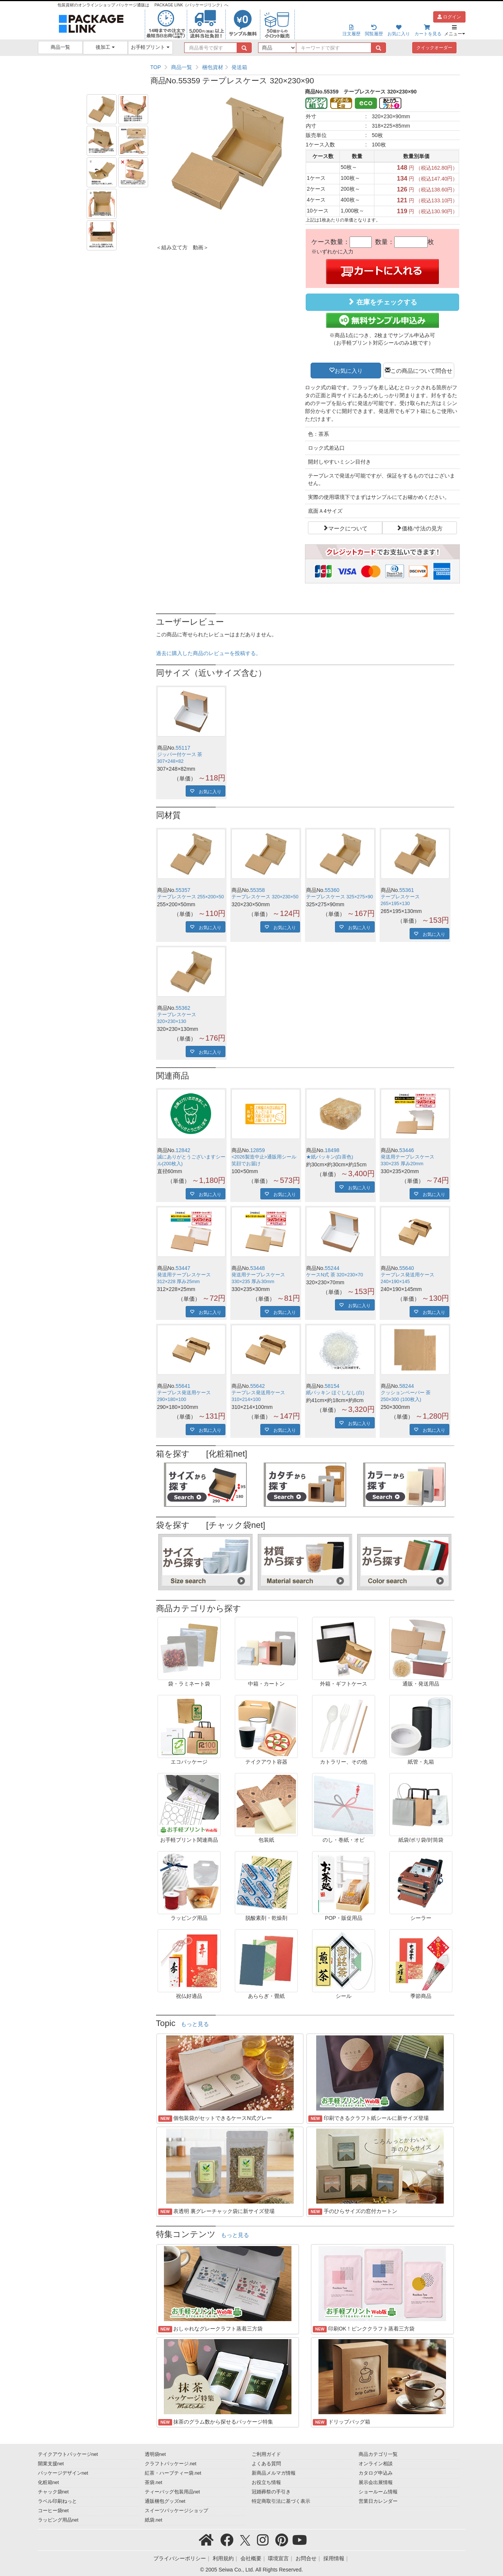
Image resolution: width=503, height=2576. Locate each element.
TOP (155, 67)
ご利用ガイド (266, 2454)
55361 (406, 890)
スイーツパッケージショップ (176, 2510)
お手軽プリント (150, 47)
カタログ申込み (376, 2473)
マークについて (348, 527)
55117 (183, 748)
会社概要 (250, 2558)
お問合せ (306, 2558)
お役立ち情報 (266, 2482)
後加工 (105, 47)
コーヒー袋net (53, 2510)
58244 (406, 1386)
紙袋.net (153, 2520)
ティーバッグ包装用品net (172, 2492)
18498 (332, 1150)
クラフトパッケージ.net (171, 2463)
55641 (183, 1386)
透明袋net (155, 2454)
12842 (183, 1150)
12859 (257, 1150)
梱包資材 (212, 67)
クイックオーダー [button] (434, 47)
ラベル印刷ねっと (57, 2501)
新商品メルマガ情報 (274, 2473)
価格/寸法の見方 (422, 527)
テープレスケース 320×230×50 (264, 896)
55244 (332, 1268)
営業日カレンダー (378, 2501)
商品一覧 (60, 47)
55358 (257, 890)
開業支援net (51, 2463)
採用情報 (333, 2558)
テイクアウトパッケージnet (68, 2454)
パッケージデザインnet (63, 2473)
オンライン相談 (376, 2463)
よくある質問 (266, 2463)
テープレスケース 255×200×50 (190, 896)
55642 (257, 1386)
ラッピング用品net (58, 2520)
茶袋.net (153, 2482)
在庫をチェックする (382, 302)
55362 (183, 1008)
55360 (332, 890)
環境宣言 (278, 2558)
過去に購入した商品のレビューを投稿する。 (208, 653)
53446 (406, 1150)
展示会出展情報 (376, 2482)
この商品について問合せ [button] (421, 370)
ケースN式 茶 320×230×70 (334, 1274)
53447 (183, 1268)
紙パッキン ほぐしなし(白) (335, 1392)
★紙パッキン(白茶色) (329, 1157)
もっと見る (195, 2024)
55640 (406, 1268)
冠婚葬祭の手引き (271, 2492)
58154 (332, 1386)
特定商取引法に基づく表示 (281, 2501)
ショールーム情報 (378, 2492)
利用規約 (223, 2558)
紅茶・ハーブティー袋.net (173, 2473)
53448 (257, 1268)
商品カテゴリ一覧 (378, 2454)
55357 (183, 890)
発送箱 (239, 67)
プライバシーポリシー (179, 2558)
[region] (305, 67)
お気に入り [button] (349, 370)
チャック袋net (53, 2492)
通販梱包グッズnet (165, 2501)
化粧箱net (48, 2482)
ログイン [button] (449, 17)
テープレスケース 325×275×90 (339, 896)
